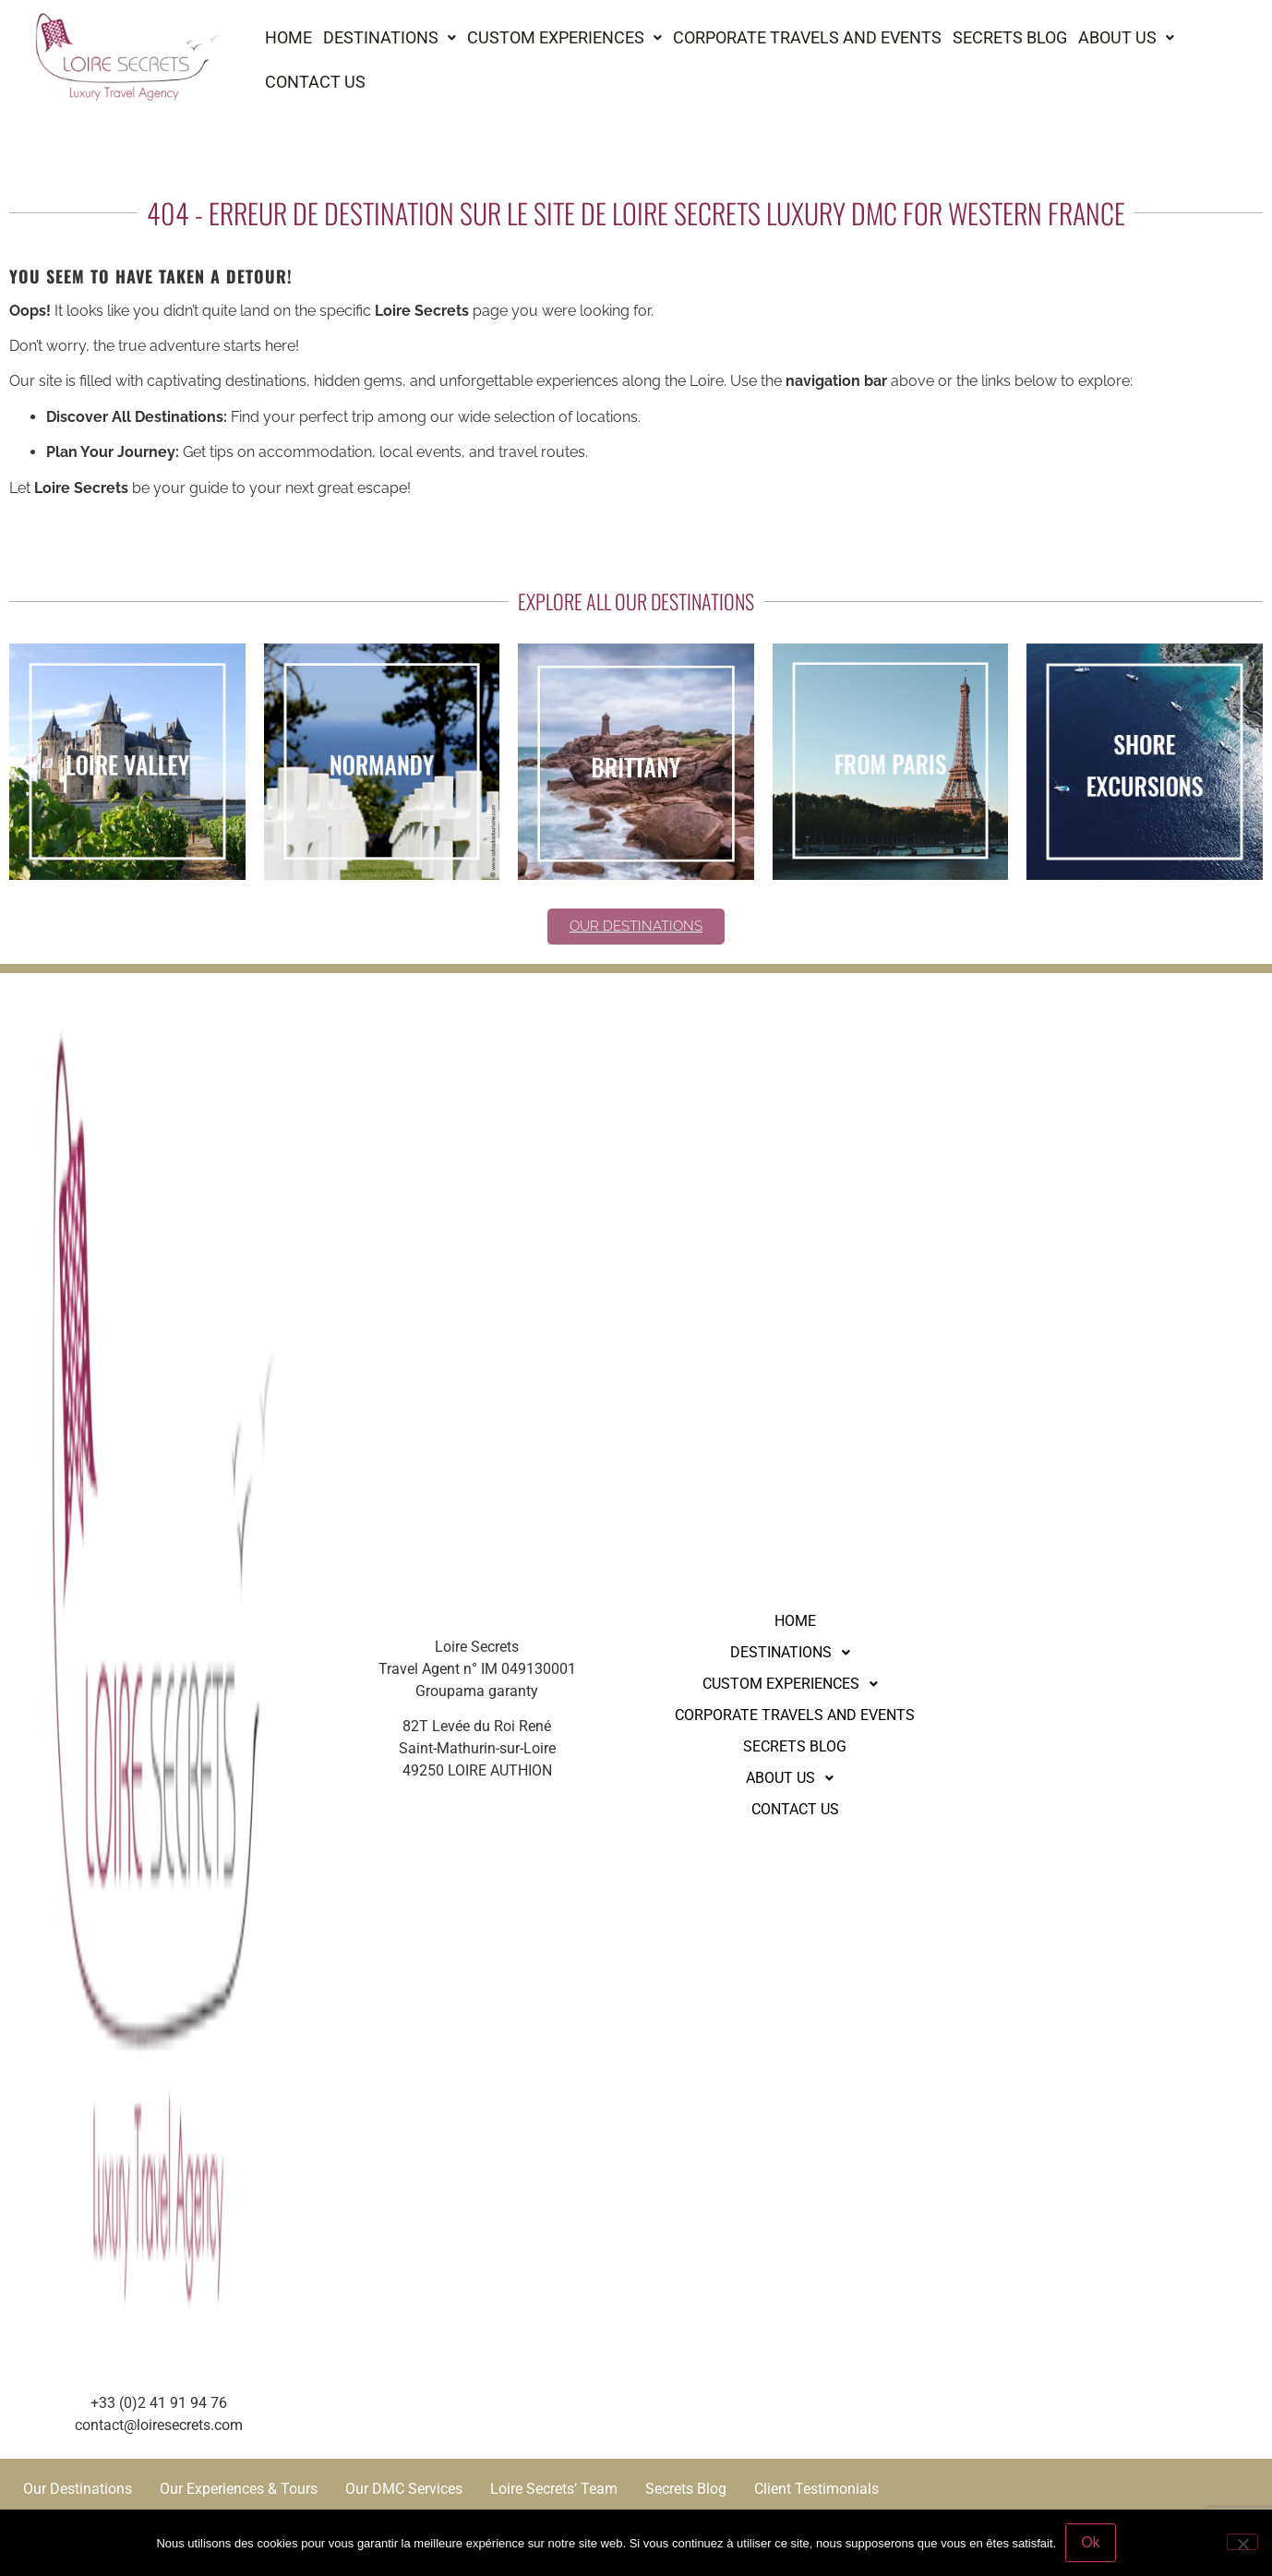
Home (288, 37)
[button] (390, 38)
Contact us (315, 81)
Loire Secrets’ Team (554, 2489)
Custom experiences (564, 37)
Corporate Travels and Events (807, 37)
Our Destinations (77, 2489)
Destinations (389, 37)
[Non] (1242, 2542)
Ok (1090, 2542)
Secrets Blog (1010, 37)
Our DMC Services (403, 2489)
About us (1126, 37)
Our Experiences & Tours (239, 2489)
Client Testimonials (816, 2489)
